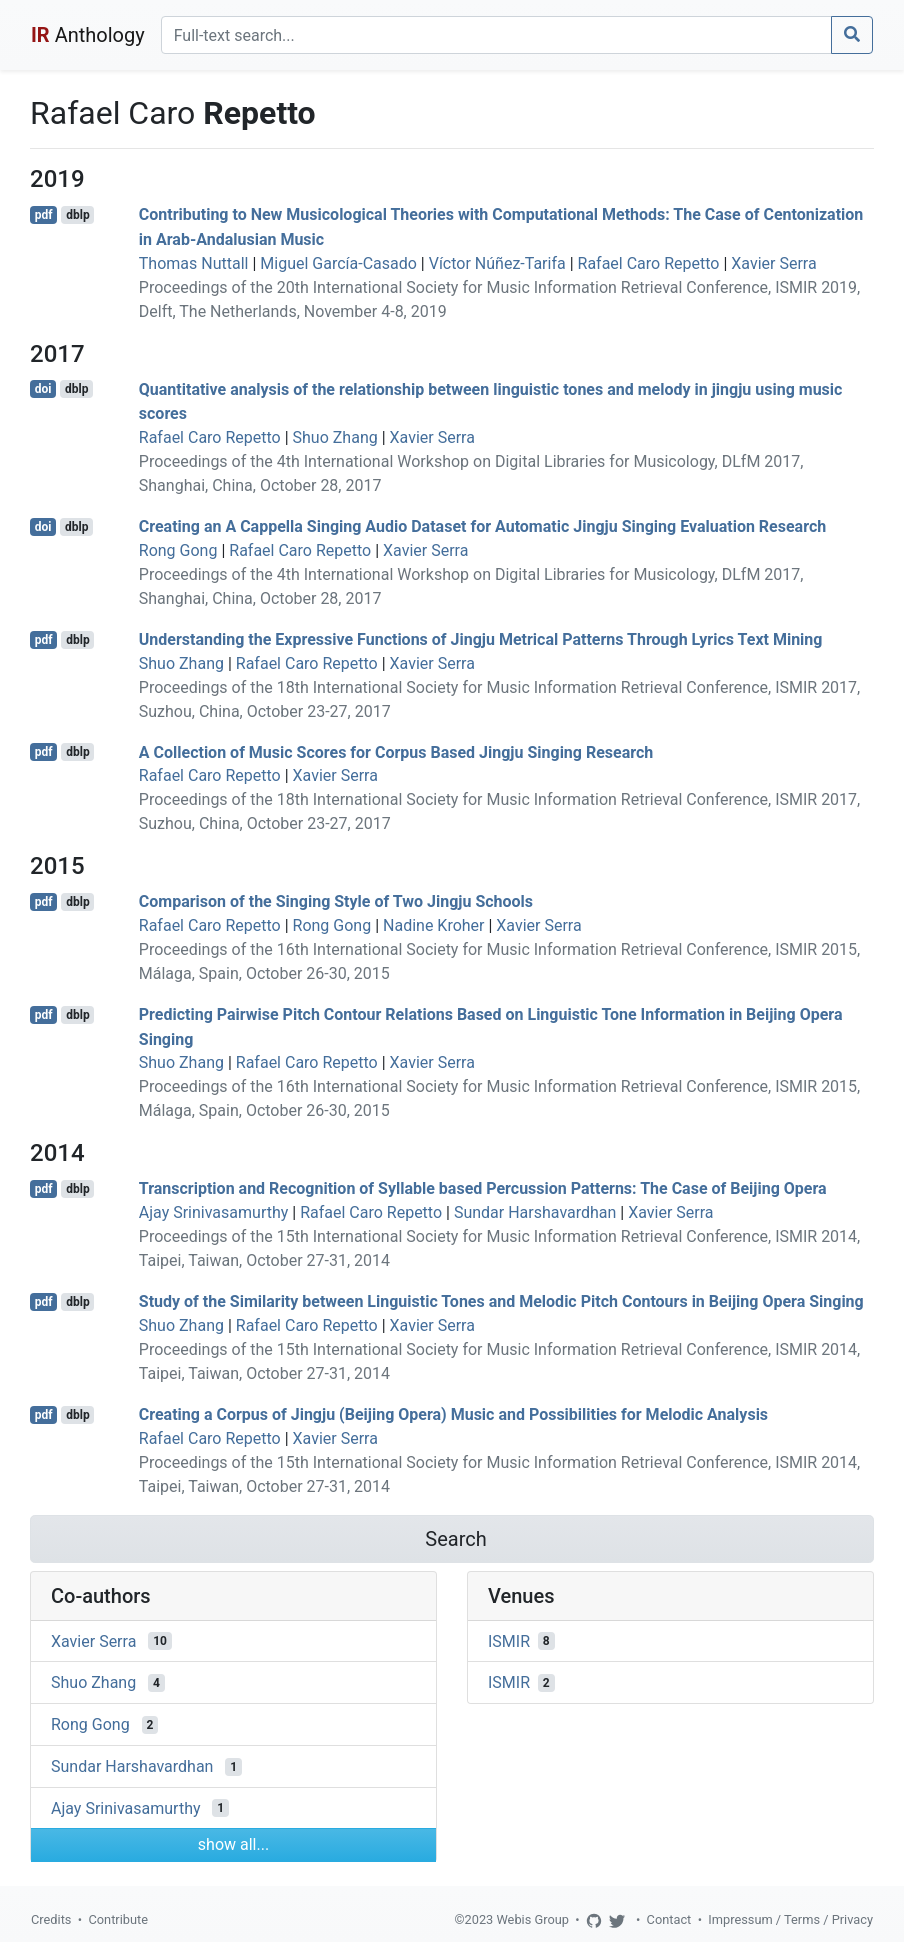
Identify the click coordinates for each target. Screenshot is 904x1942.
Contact (669, 1919)
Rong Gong (178, 550)
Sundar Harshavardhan (535, 1212)
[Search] (496, 35)
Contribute (118, 1919)
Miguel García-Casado (338, 263)
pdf (44, 215)
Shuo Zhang (335, 437)
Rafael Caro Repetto (649, 263)
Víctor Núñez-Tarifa (497, 263)
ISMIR (509, 1640)
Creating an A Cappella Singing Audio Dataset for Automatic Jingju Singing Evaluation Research (482, 526)
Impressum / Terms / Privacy (790, 1919)
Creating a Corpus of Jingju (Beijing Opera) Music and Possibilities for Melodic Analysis (453, 1414)
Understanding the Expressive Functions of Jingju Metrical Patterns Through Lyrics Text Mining (481, 639)
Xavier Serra (773, 263)
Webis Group (532, 1919)
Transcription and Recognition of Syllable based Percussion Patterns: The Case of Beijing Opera (483, 1188)
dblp (77, 215)
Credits (51, 1919)
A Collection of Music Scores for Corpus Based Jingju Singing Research (396, 751)
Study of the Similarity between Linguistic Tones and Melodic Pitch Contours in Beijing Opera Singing (501, 1301)
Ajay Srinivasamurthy (214, 1212)
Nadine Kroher (433, 925)
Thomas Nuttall (194, 263)
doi (43, 389)
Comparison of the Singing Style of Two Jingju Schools (336, 901)
